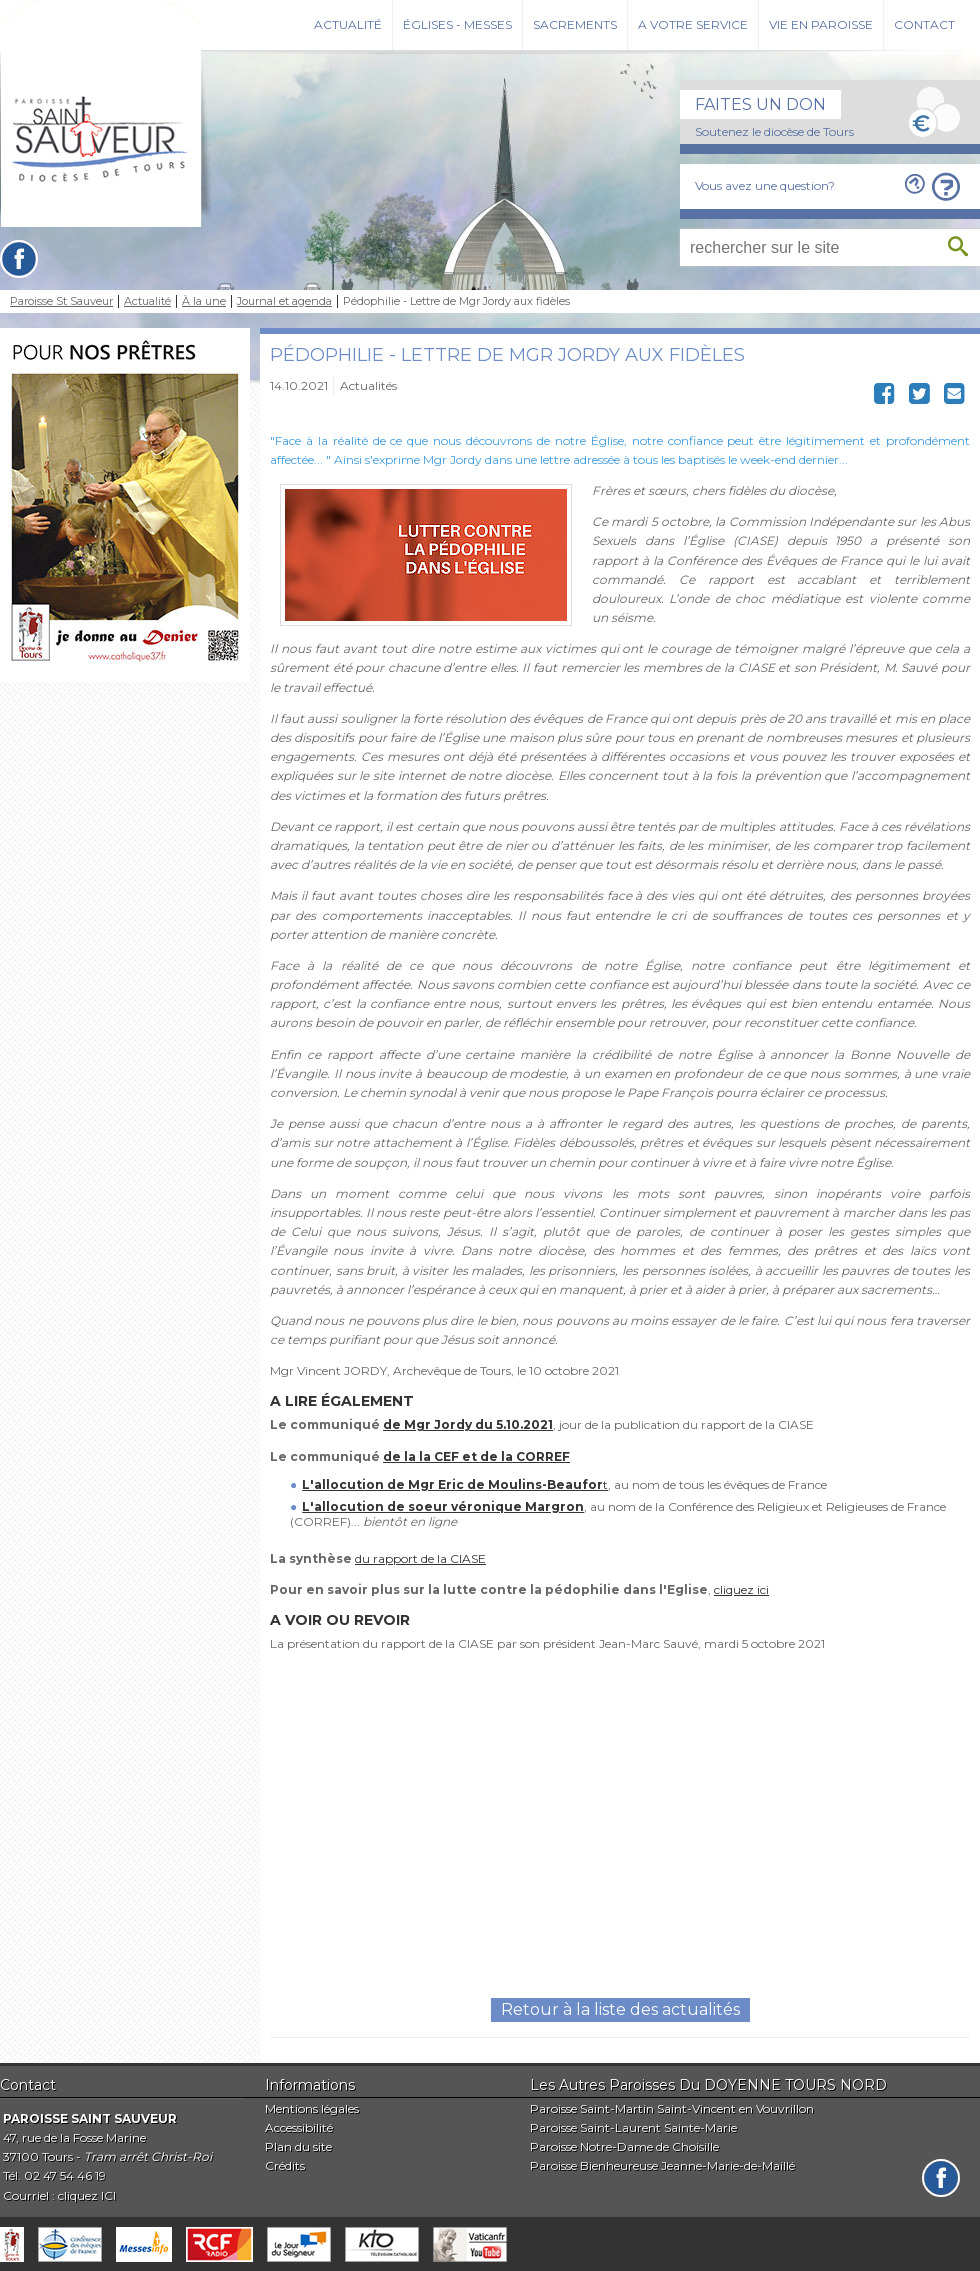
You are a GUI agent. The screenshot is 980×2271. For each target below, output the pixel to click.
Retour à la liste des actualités (620, 2009)
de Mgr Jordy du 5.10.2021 (468, 1424)
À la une (204, 301)
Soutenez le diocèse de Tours (774, 131)
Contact (924, 24)
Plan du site (298, 2146)
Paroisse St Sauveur (61, 301)
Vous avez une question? (765, 185)
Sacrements (575, 24)
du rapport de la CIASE (420, 1558)
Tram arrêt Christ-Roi (148, 2156)
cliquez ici (741, 1589)
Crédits (285, 2165)
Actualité (348, 24)
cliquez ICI (87, 2195)
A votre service (693, 24)
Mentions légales (312, 2108)
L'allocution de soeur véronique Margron (443, 1506)
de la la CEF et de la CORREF (476, 1456)
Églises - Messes (457, 24)
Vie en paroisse (821, 24)
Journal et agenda (284, 301)
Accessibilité (299, 2127)
